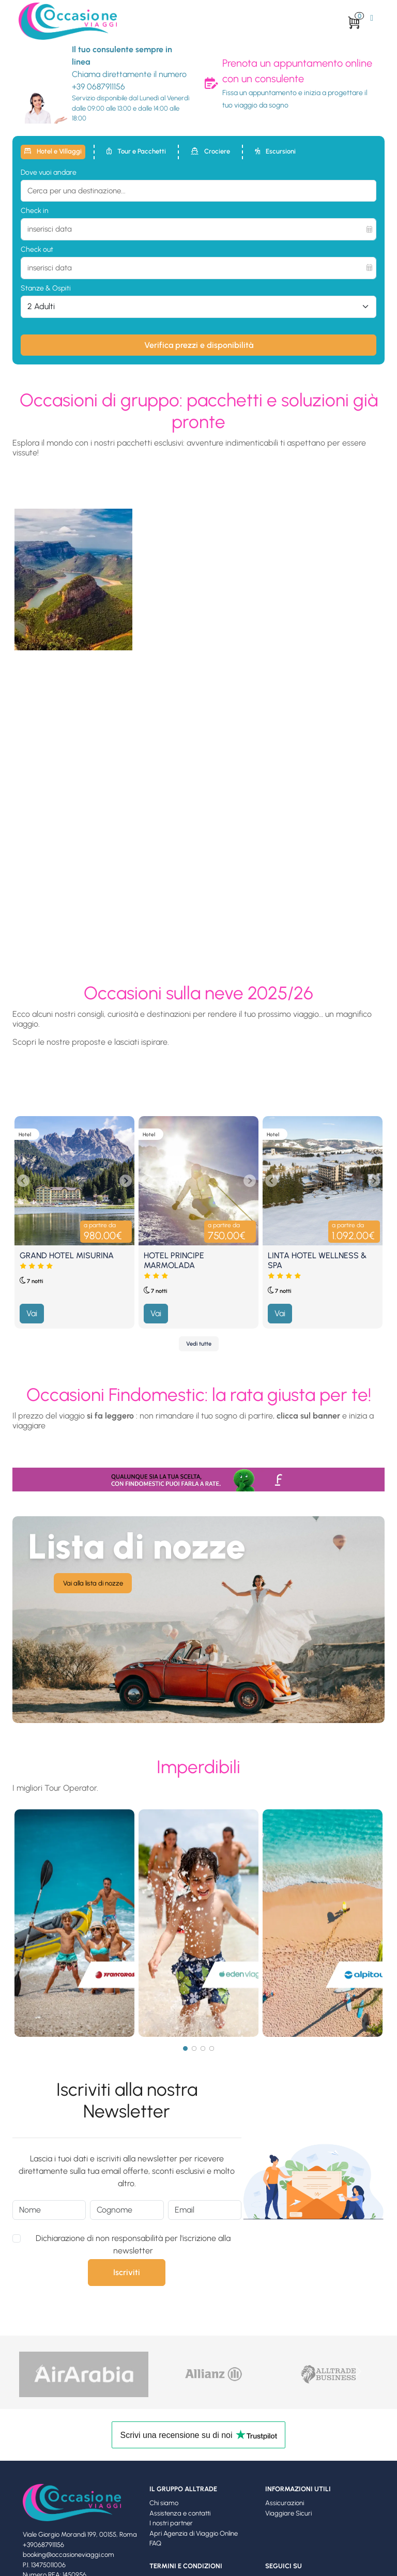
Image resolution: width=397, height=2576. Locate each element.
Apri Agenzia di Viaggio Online (193, 2533)
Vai (31, 1313)
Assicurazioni (284, 2503)
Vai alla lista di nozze (93, 1583)
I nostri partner (171, 2523)
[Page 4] (211, 2047)
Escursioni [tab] (275, 151)
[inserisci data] (198, 229)
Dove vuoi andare (49, 172)
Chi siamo (163, 2503)
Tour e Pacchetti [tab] (136, 151)
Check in (35, 210)
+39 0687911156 (98, 87)
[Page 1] (185, 2047)
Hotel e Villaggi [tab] (53, 151)
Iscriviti (126, 2272)
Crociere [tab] (210, 151)
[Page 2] (194, 2047)
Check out (37, 249)
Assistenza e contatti (179, 2513)
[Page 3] (203, 2047)
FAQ (155, 2543)
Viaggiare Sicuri (288, 2513)
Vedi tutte (198, 1343)
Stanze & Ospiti (46, 288)
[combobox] (198, 191)
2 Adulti (41, 306)
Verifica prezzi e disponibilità (198, 345)
